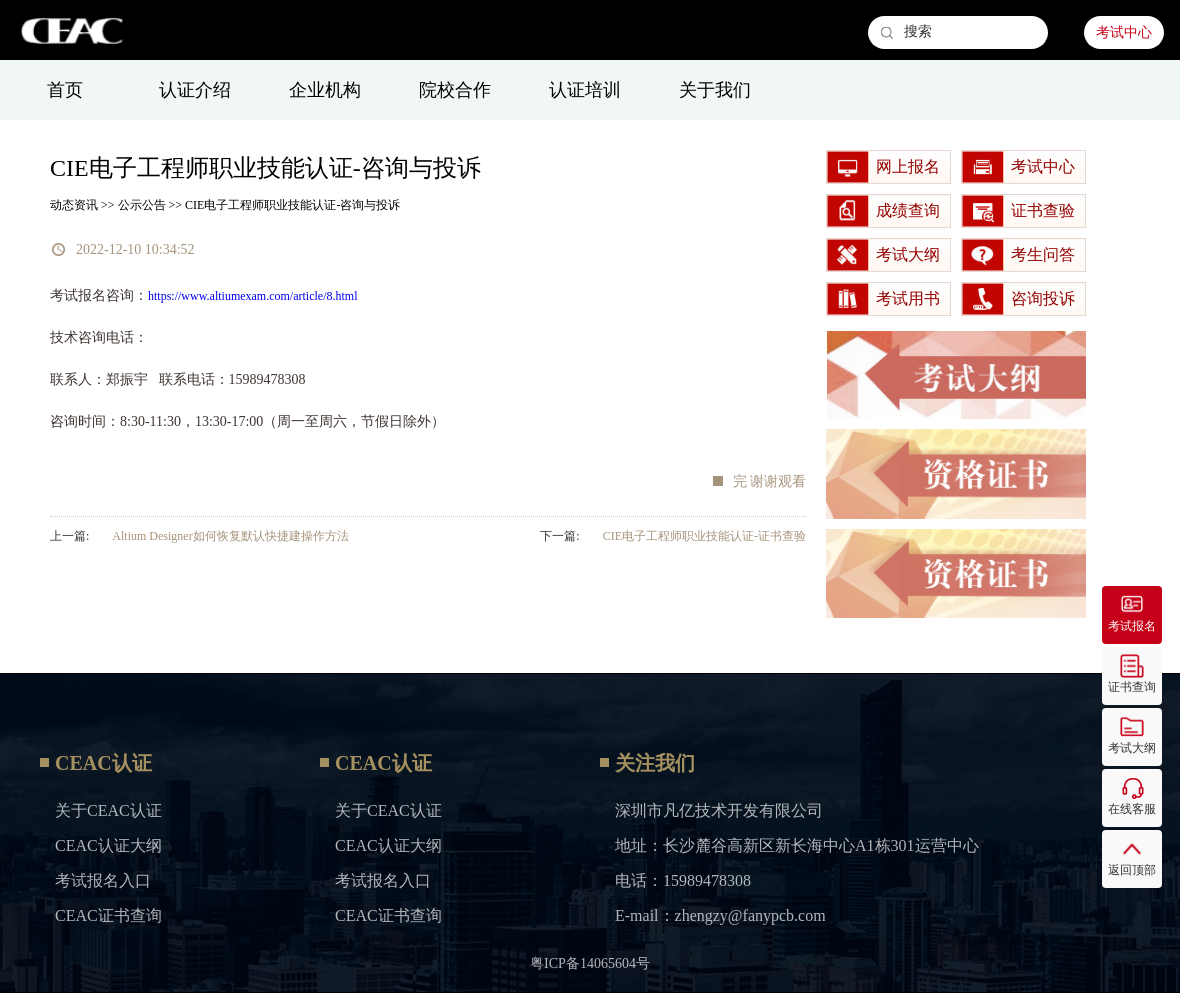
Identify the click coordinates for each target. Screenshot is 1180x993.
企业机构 (325, 90)
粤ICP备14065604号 (590, 963)
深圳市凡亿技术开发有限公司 (719, 810)
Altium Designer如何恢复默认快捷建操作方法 (230, 536)
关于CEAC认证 (108, 810)
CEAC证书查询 (108, 915)
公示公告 (142, 205)
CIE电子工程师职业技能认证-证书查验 (704, 536)
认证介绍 (195, 90)
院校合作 (455, 90)
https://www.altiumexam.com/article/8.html (253, 296)
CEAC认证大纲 (108, 845)
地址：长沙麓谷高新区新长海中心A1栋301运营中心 (797, 845)
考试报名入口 (103, 880)
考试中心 (1124, 32)
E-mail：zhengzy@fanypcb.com (720, 915)
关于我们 (715, 90)
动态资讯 (74, 205)
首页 (65, 90)
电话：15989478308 (683, 880)
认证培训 (585, 90)
